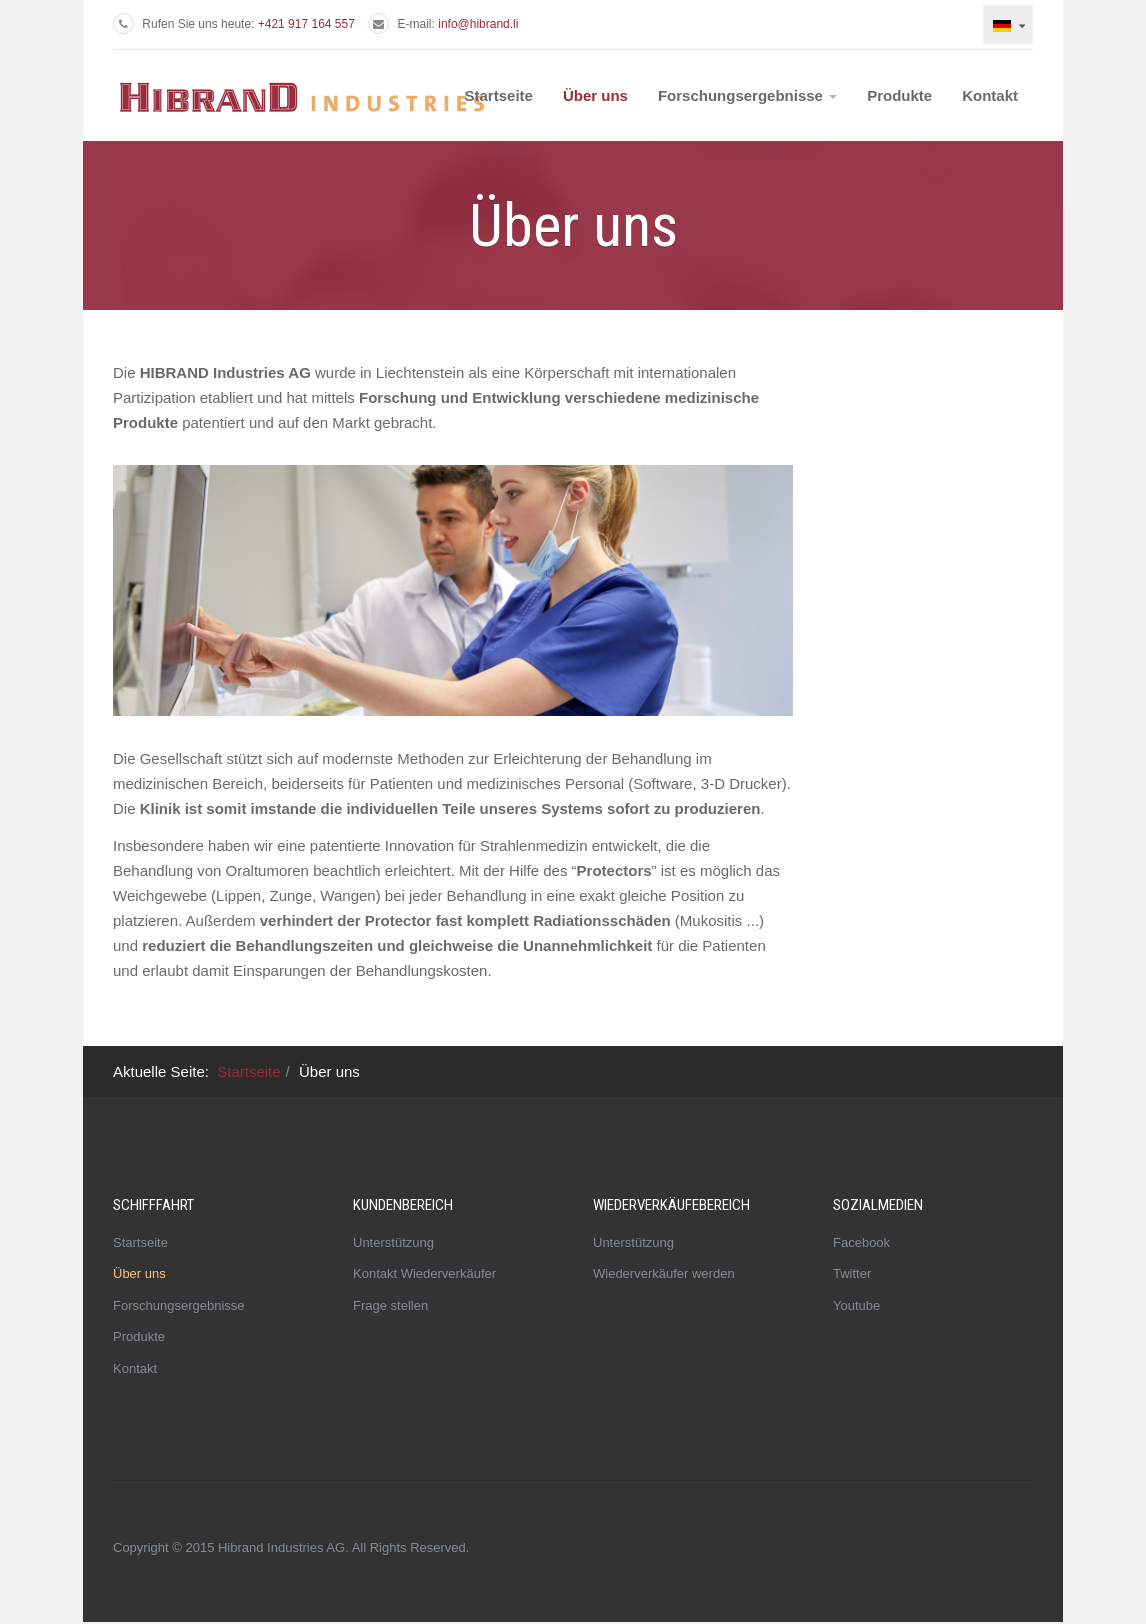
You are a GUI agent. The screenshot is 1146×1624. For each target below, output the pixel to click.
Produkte (899, 95)
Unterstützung (393, 1242)
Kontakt (990, 95)
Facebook (861, 1242)
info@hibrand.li (478, 24)
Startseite (499, 95)
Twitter (852, 1273)
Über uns (595, 95)
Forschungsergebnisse (747, 95)
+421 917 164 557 (306, 24)
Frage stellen (390, 1305)
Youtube (856, 1305)
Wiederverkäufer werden (664, 1273)
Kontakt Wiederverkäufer (424, 1273)
